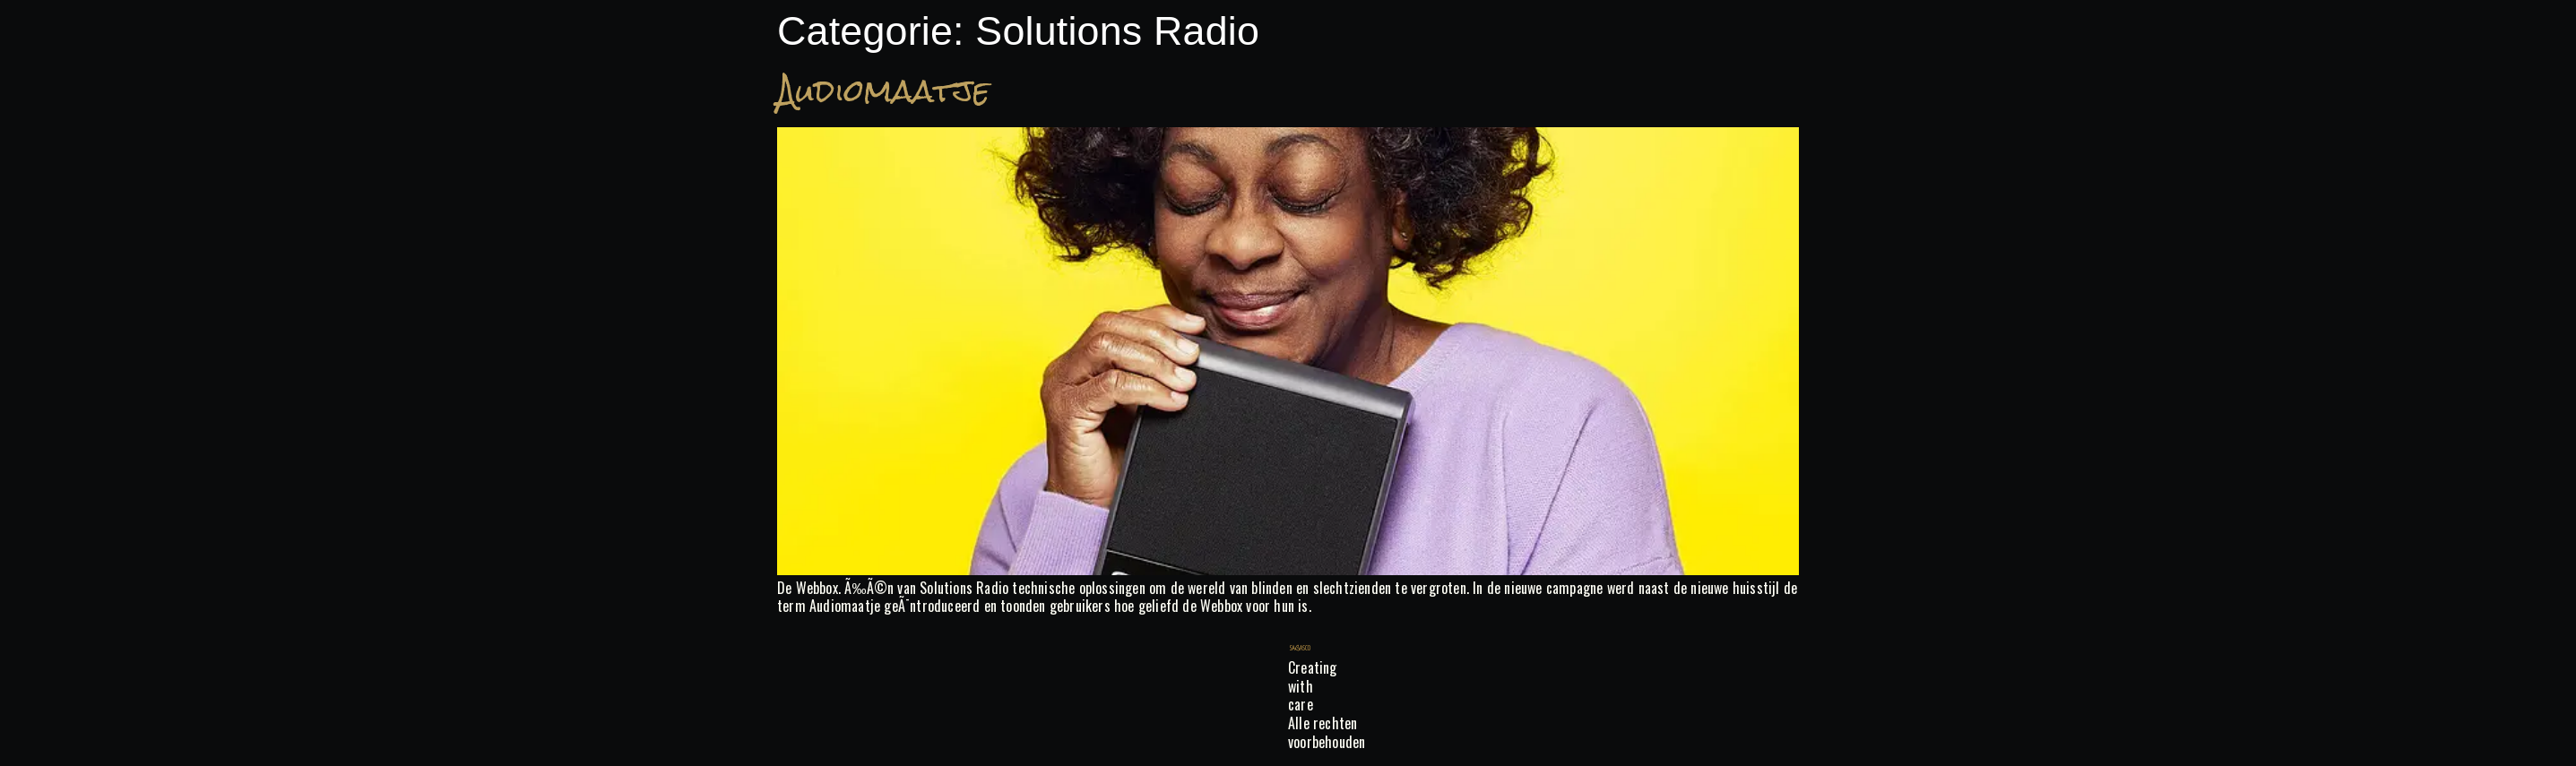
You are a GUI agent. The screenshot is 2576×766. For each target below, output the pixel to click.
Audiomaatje (883, 91)
